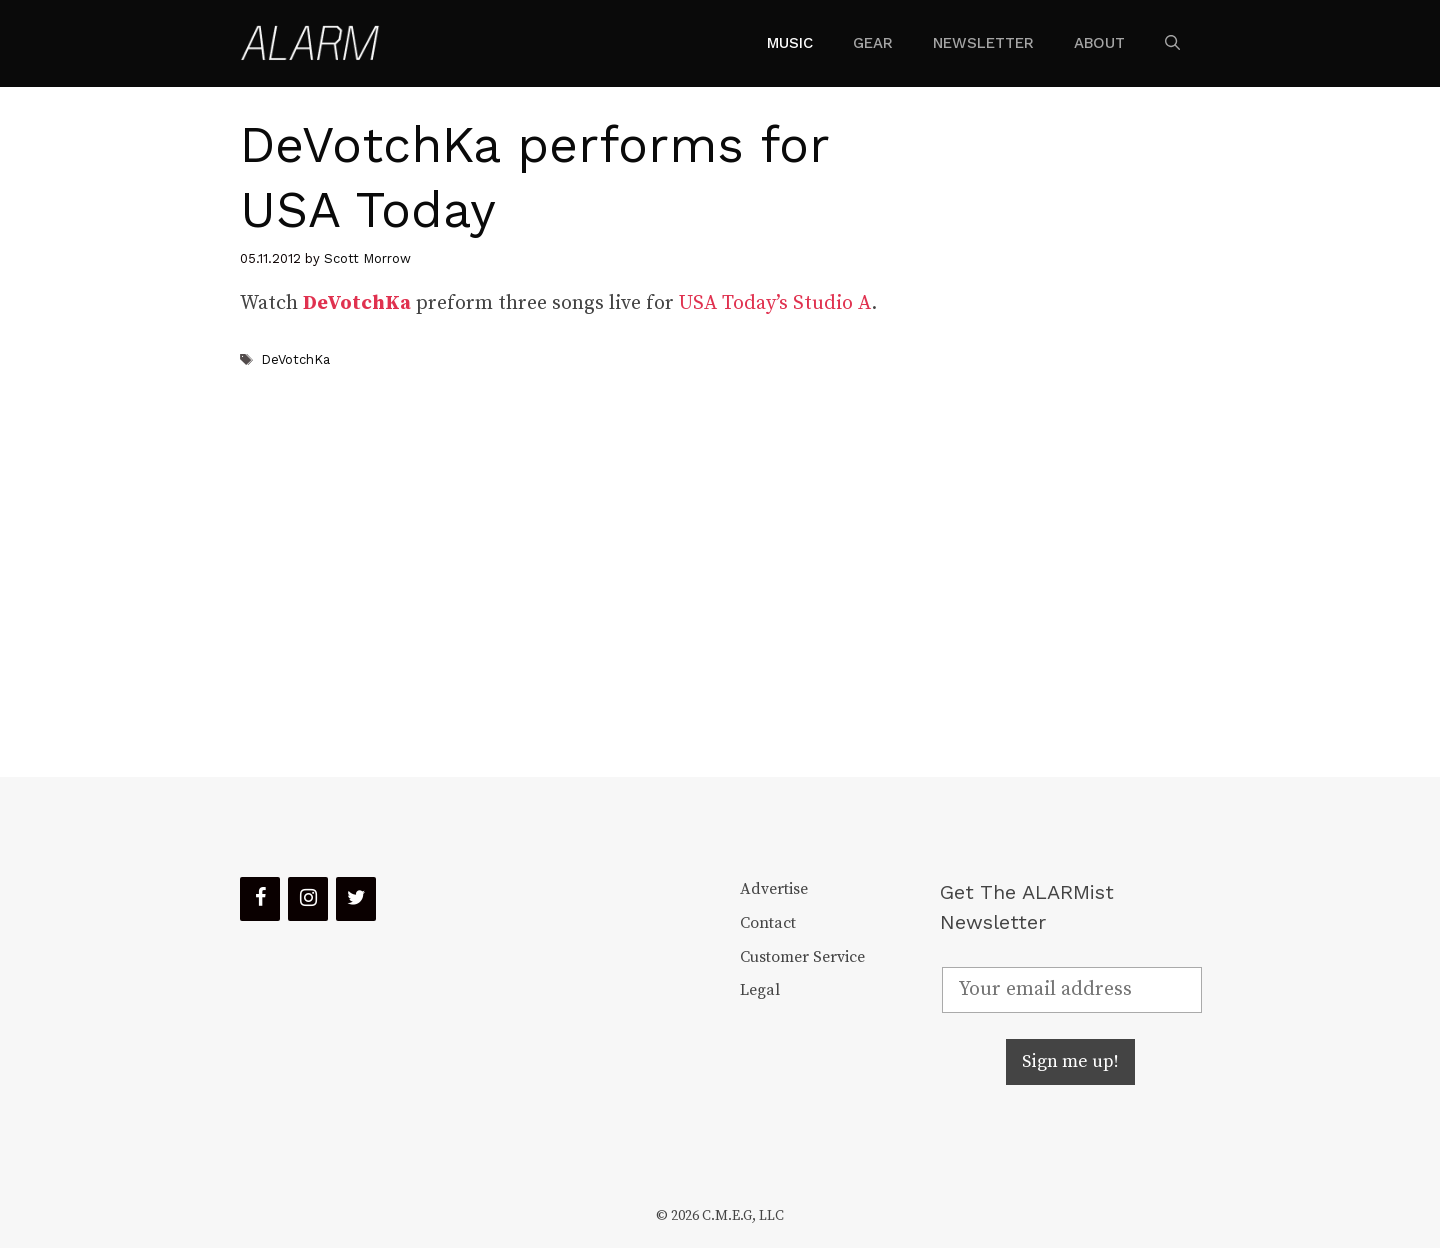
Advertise (774, 889)
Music (790, 43)
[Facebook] (260, 899)
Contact (768, 923)
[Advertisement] (1056, 432)
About (1099, 43)
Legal (760, 990)
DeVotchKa (295, 359)
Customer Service (802, 957)
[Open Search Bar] (1172, 43)
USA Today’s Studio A (775, 303)
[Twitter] (356, 899)
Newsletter (983, 43)
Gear (873, 43)
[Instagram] (308, 899)
